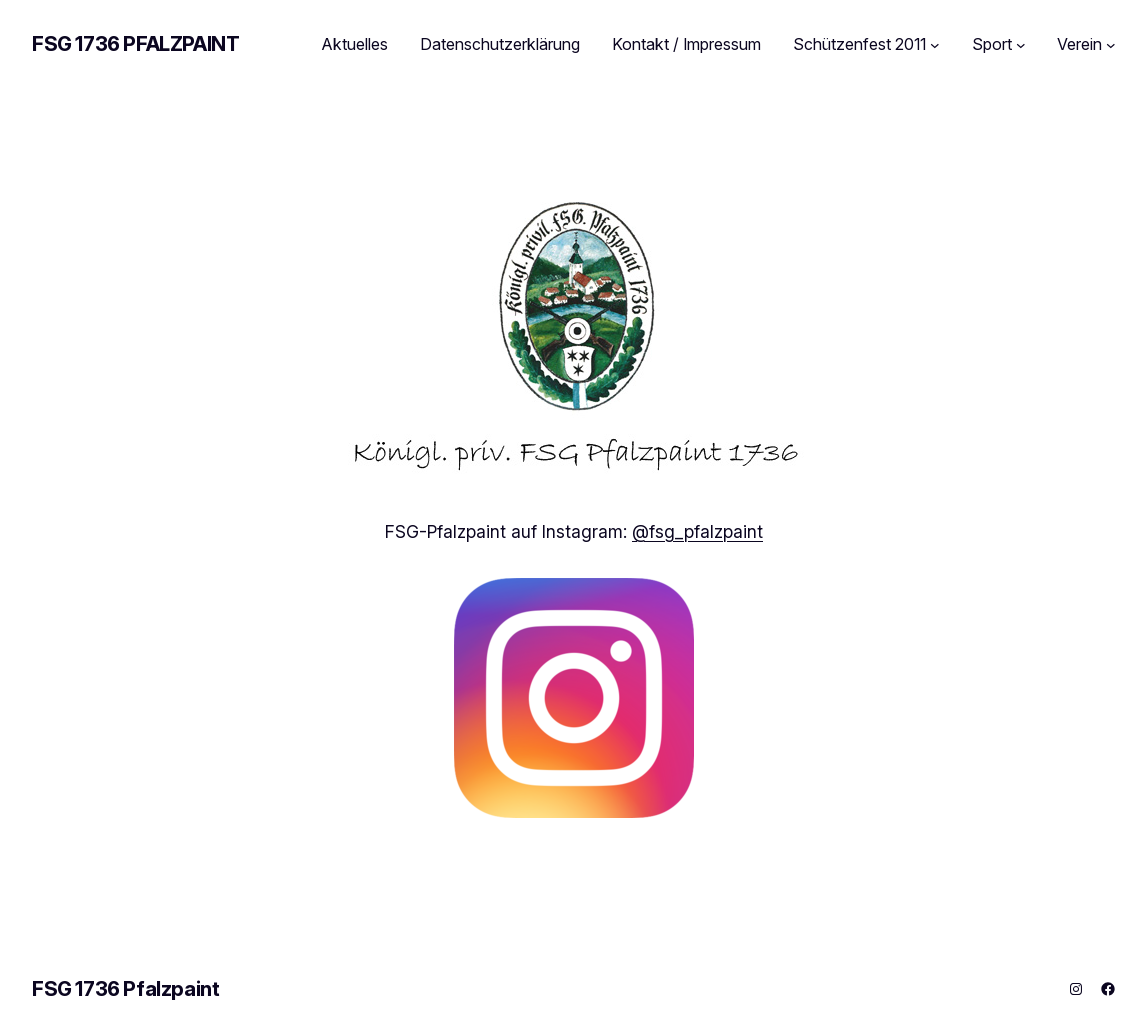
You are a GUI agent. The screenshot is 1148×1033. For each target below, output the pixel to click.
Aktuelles (355, 44)
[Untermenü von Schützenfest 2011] (935, 45)
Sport (992, 44)
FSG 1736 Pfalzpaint (135, 44)
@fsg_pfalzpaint (697, 531)
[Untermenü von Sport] (1021, 45)
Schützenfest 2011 (859, 44)
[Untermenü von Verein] (1111, 45)
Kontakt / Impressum (686, 44)
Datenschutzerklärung (500, 44)
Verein (1079, 44)
